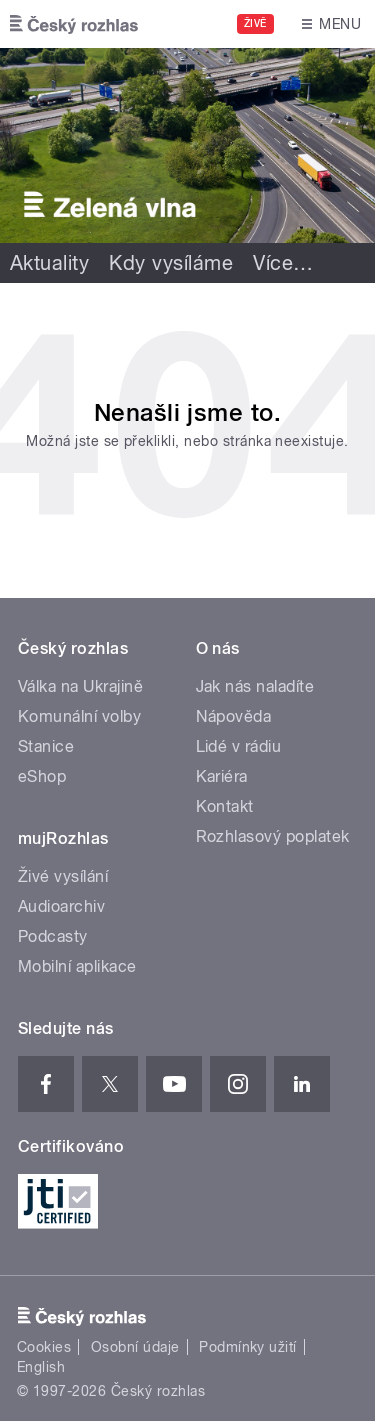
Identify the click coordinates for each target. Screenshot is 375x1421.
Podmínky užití (248, 1347)
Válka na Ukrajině (80, 686)
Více (283, 263)
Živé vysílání (63, 876)
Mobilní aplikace (77, 966)
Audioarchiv (61, 906)
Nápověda (234, 716)
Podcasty (53, 936)
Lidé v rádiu (239, 746)
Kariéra (222, 776)
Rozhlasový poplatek (273, 836)
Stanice (46, 746)
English (41, 1367)
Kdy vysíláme (171, 263)
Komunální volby (79, 716)
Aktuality (49, 263)
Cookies (44, 1347)
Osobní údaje (135, 1347)
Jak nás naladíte (255, 686)
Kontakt (225, 806)
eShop (42, 776)
